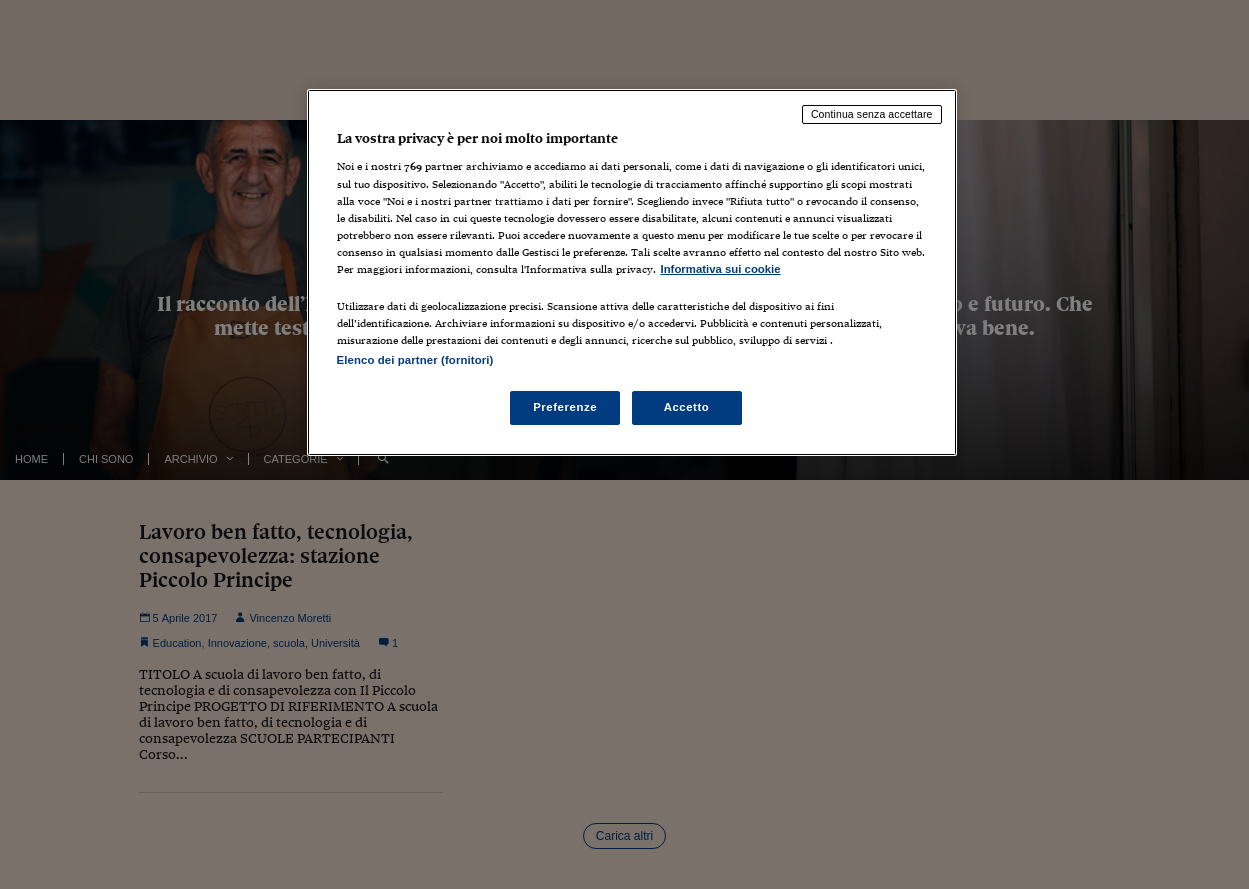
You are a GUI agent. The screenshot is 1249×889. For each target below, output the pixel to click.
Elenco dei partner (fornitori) (415, 360)
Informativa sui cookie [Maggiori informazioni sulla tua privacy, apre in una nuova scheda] (721, 269)
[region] (632, 272)
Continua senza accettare (872, 114)
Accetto (687, 407)
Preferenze (565, 407)
